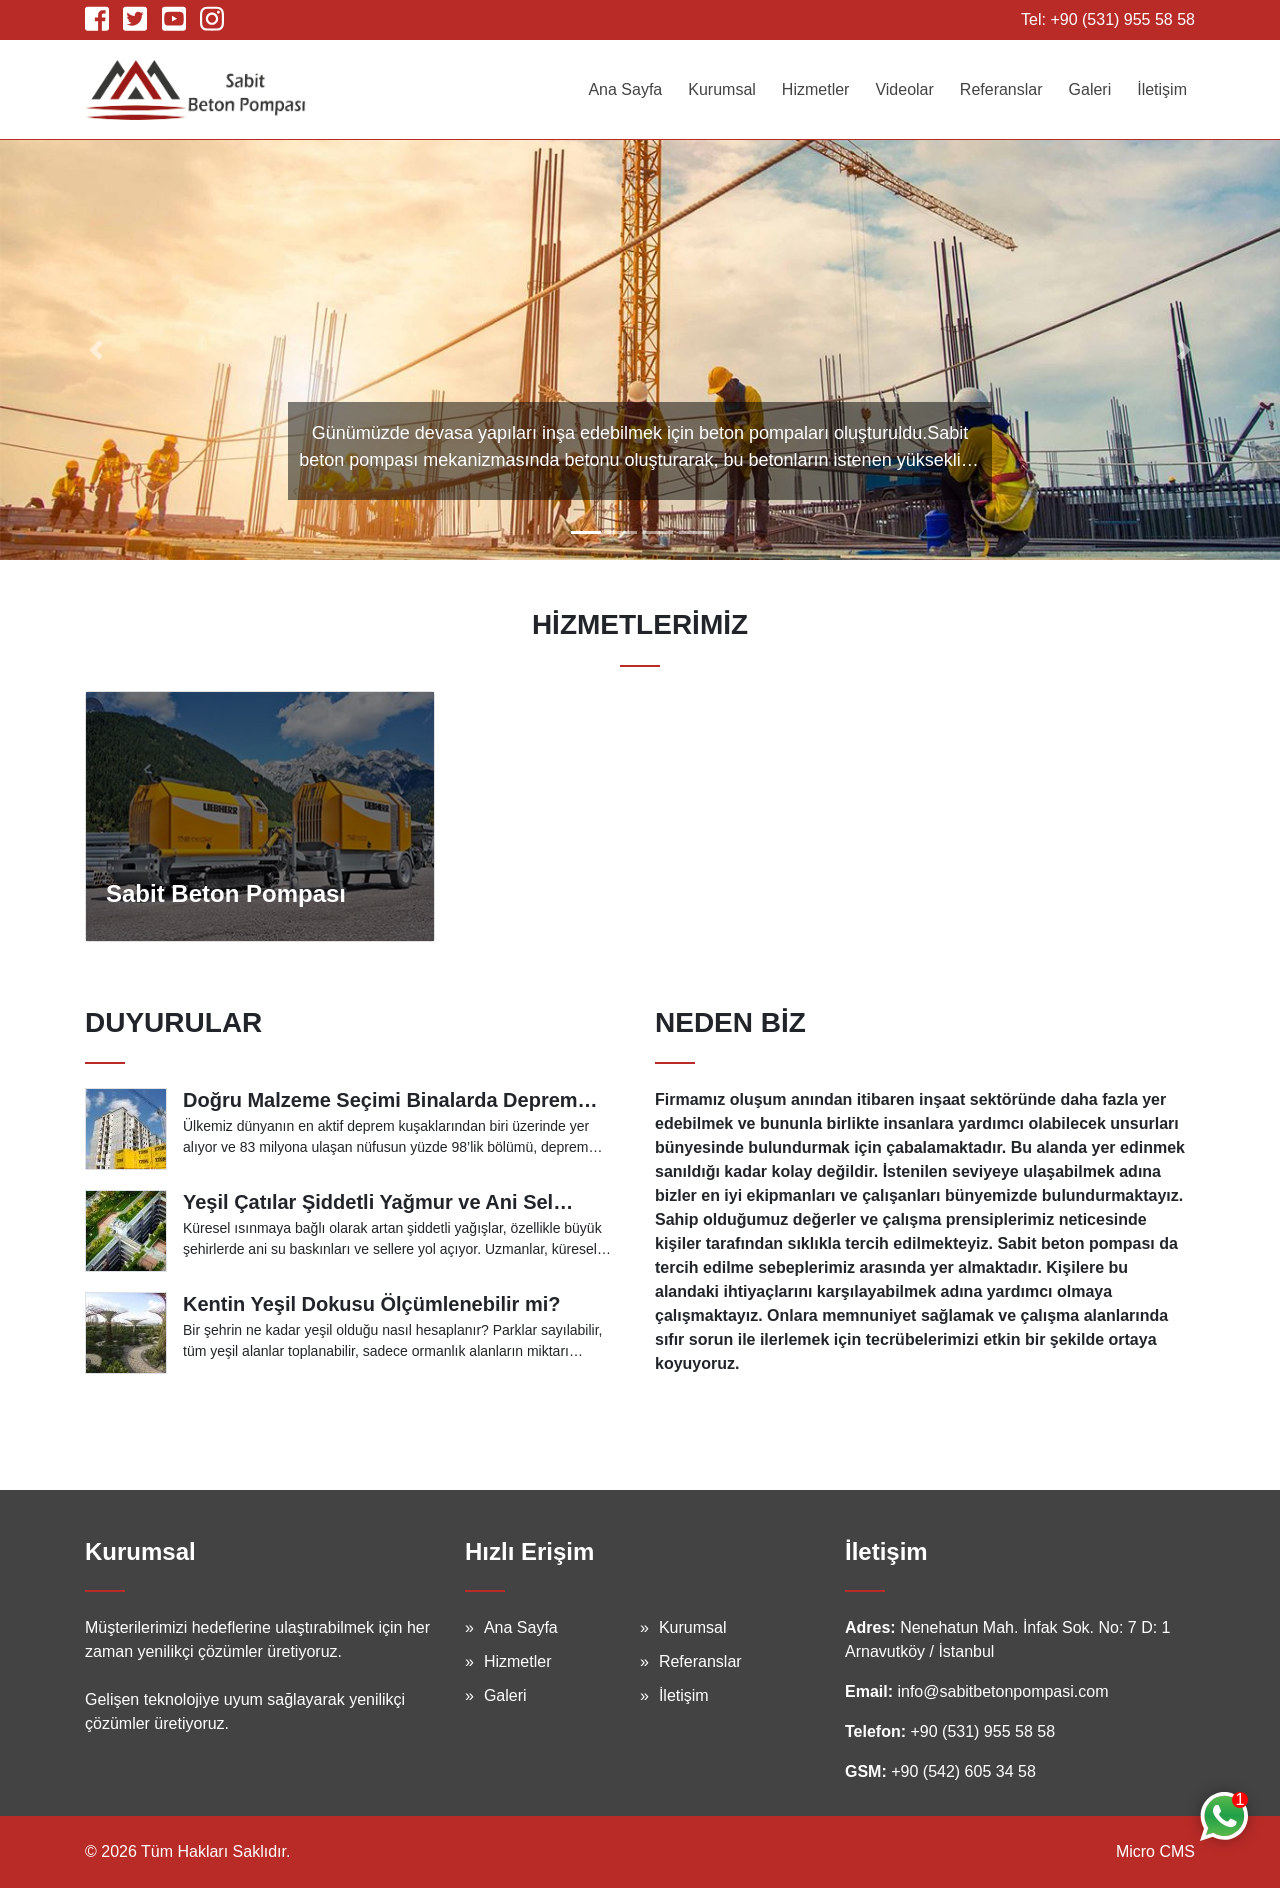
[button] (96, 350)
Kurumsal (722, 89)
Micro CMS (1155, 1851)
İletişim (1162, 89)
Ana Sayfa (625, 89)
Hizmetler (816, 89)
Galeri (1090, 89)
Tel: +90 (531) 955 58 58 (1108, 19)
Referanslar (1001, 89)
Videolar (904, 89)
